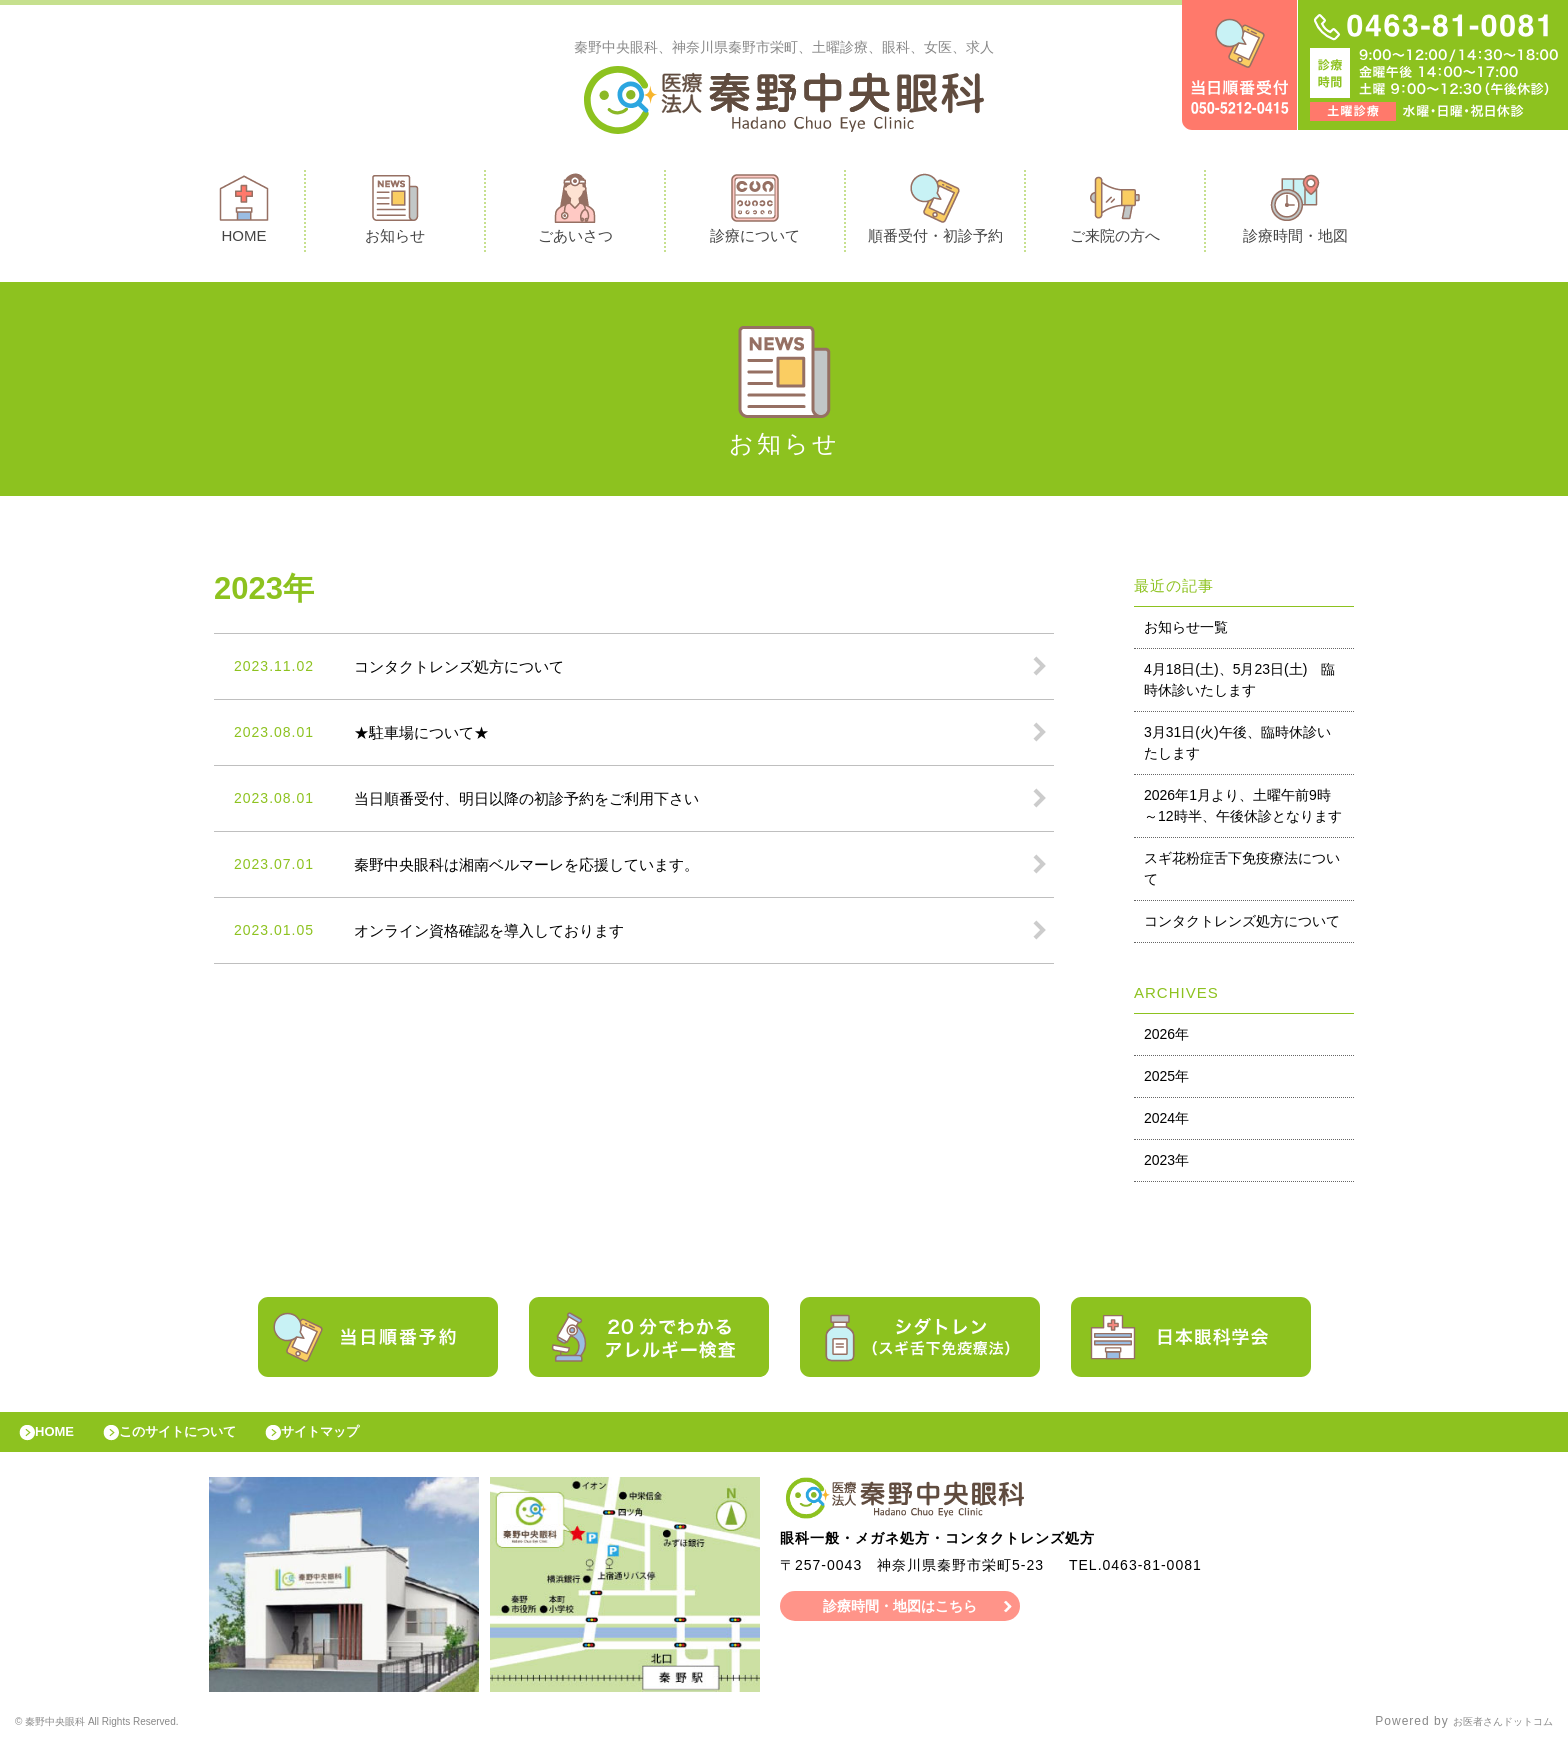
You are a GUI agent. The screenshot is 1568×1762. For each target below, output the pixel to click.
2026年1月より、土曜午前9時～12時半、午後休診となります (1243, 810)
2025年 (1166, 1081)
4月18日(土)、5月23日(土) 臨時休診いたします (1239, 684)
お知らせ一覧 (1186, 632)
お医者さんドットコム (1488, 1737)
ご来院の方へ (1115, 213)
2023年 (1166, 1165)
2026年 (1166, 1039)
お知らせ (395, 213)
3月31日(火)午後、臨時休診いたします (1237, 747)
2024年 (1166, 1123)
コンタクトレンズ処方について (1242, 926)
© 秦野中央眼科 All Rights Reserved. (127, 1737)
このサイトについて (203, 1442)
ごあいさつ (575, 213)
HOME (244, 213)
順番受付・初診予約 (935, 213)
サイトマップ (366, 1442)
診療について (755, 213)
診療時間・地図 (1295, 213)
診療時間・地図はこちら (900, 1621)
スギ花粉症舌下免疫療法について (1242, 873)
